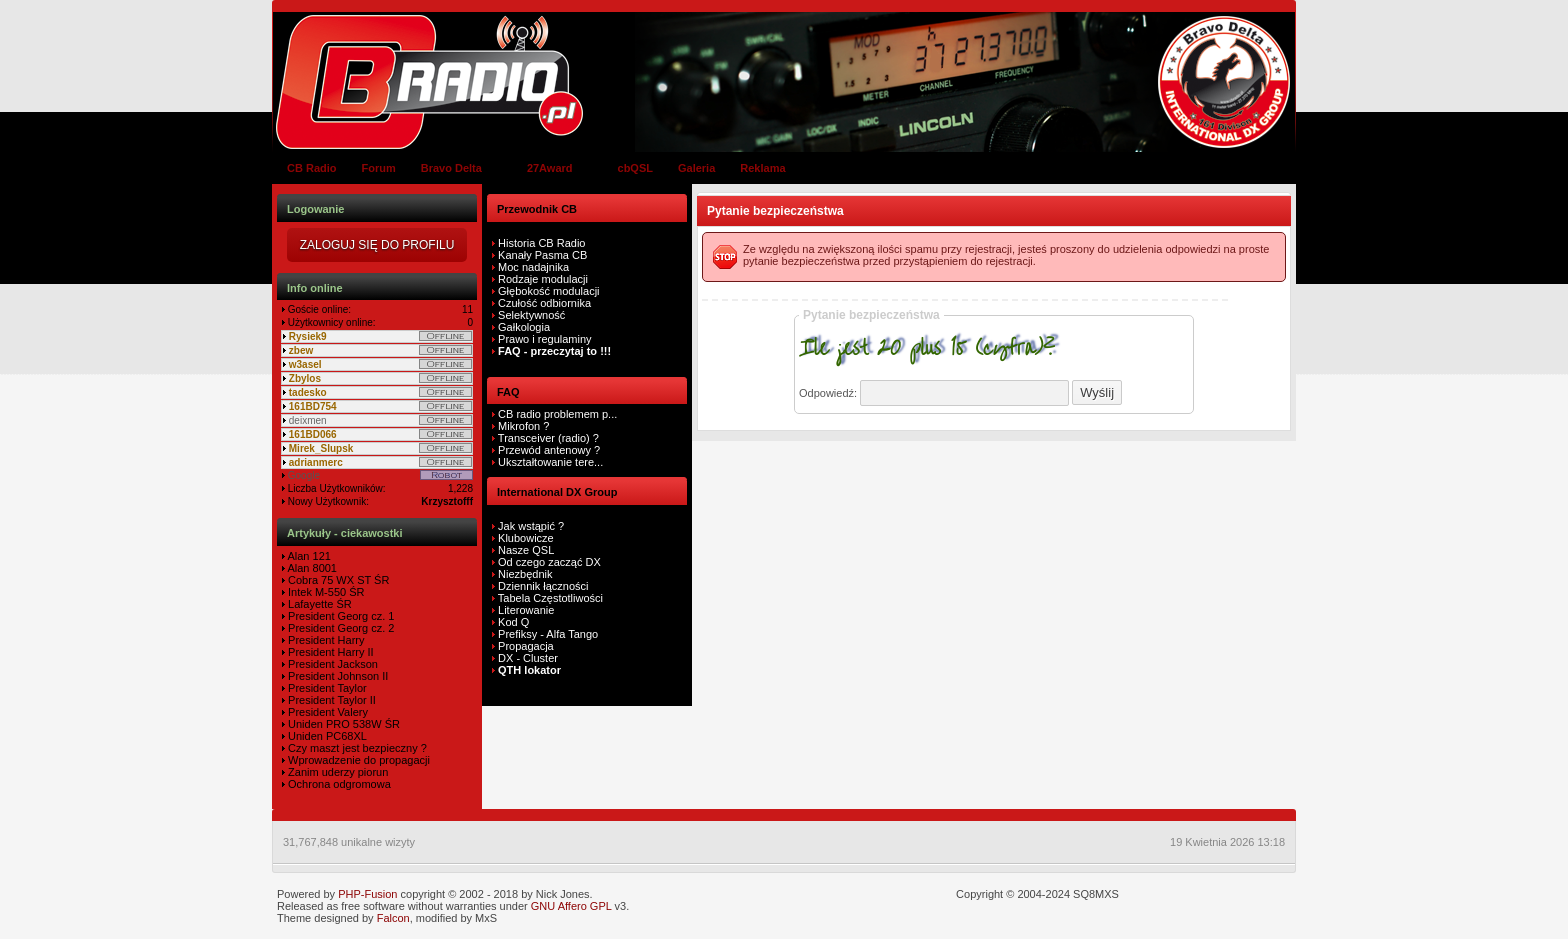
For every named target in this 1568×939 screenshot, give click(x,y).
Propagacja (526, 646)
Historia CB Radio (541, 243)
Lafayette (309, 604)
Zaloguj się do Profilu (377, 245)
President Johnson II (336, 676)
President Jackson (331, 664)
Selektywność (531, 315)
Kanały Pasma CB (542, 255)
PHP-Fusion (367, 894)
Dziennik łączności (543, 586)
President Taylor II (330, 700)
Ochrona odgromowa (338, 784)
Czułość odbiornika (544, 303)
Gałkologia (522, 327)
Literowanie (526, 610)
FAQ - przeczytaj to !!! (553, 351)
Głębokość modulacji (549, 291)
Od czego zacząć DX (549, 562)
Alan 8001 (311, 568)
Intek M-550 (315, 592)
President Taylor (326, 688)
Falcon (393, 918)
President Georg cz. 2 (339, 628)
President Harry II (329, 652)
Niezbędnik (525, 574)
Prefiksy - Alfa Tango (548, 634)
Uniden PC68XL (326, 736)
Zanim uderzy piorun (336, 772)
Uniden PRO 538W (333, 724)
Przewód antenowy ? (547, 450)
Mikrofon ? (522, 426)
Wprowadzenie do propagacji (357, 760)
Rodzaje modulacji (543, 279)
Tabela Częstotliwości (550, 598)
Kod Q (513, 622)
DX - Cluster (528, 658)
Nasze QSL (526, 550)
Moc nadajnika (533, 267)
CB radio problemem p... (556, 414)
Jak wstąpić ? (531, 526)
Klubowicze (526, 538)
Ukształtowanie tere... (549, 462)
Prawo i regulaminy (543, 339)
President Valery (326, 712)
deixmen (308, 420)
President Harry (324, 640)
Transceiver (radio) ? (547, 438)
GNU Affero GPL (571, 906)
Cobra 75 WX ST (328, 580)
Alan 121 (308, 556)
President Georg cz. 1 (339, 616)
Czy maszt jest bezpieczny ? (356, 748)
